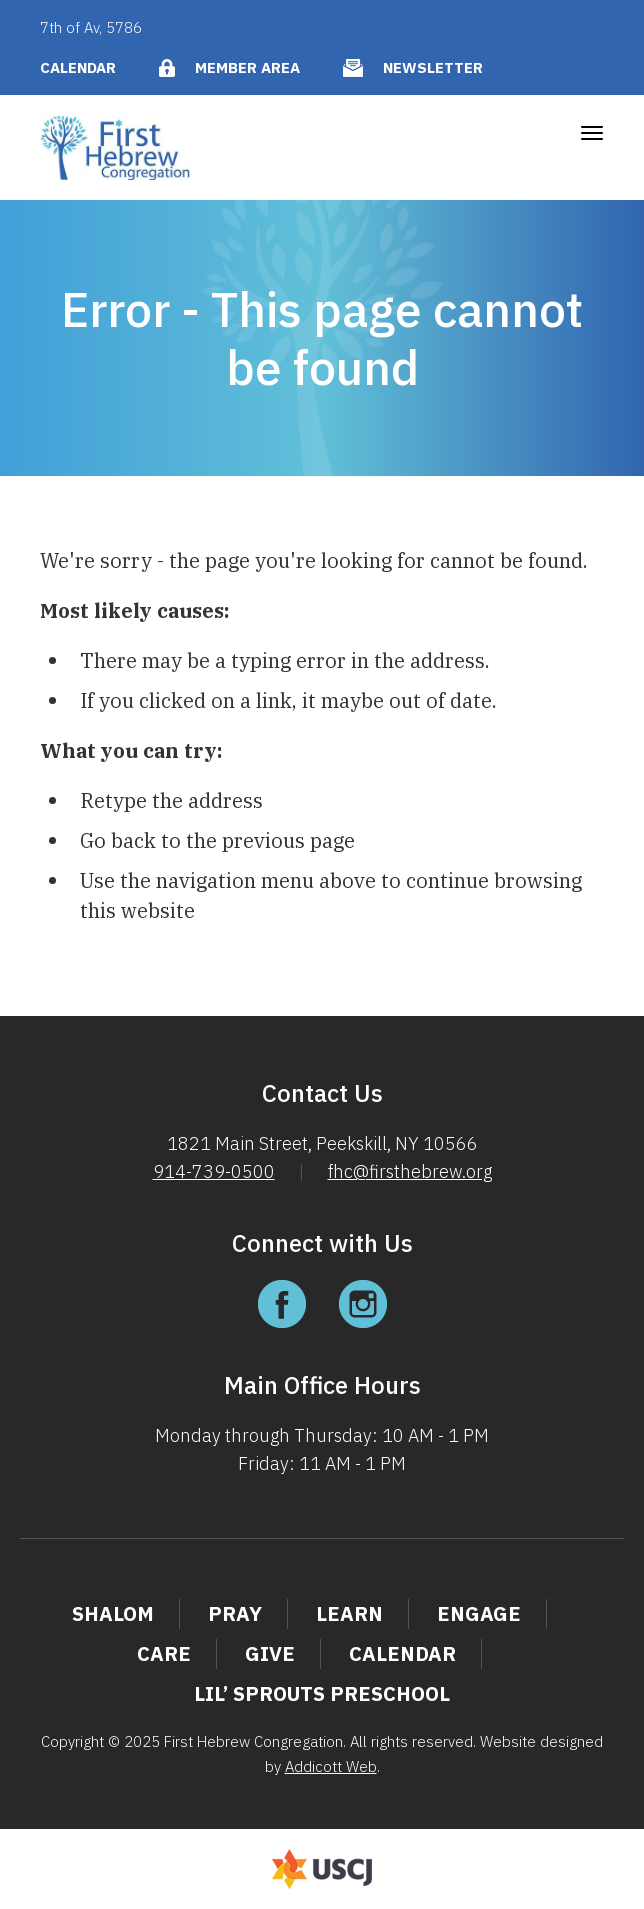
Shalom (113, 1613)
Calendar (78, 67)
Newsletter (433, 67)
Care (164, 1653)
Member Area (247, 67)
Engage (479, 1613)
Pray (235, 1613)
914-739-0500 (214, 1171)
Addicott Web (331, 1766)
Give (270, 1653)
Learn (349, 1613)
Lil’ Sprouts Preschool (322, 1693)
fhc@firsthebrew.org (410, 1171)
